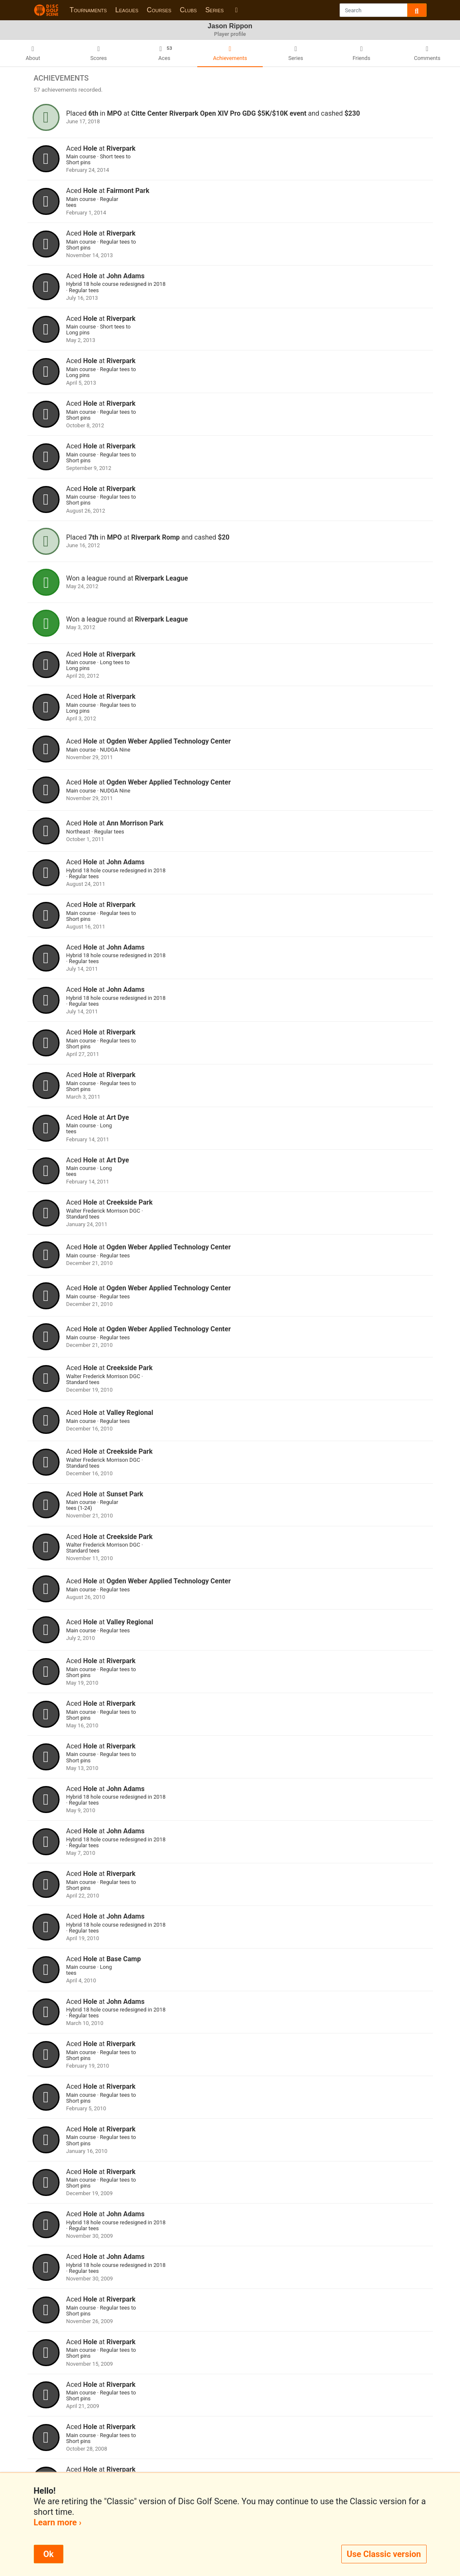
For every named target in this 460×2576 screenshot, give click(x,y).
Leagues (127, 10)
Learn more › (58, 2522)
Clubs (188, 10)
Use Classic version (384, 2554)
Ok (48, 2554)
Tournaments (88, 10)
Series (214, 10)
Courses (159, 10)
